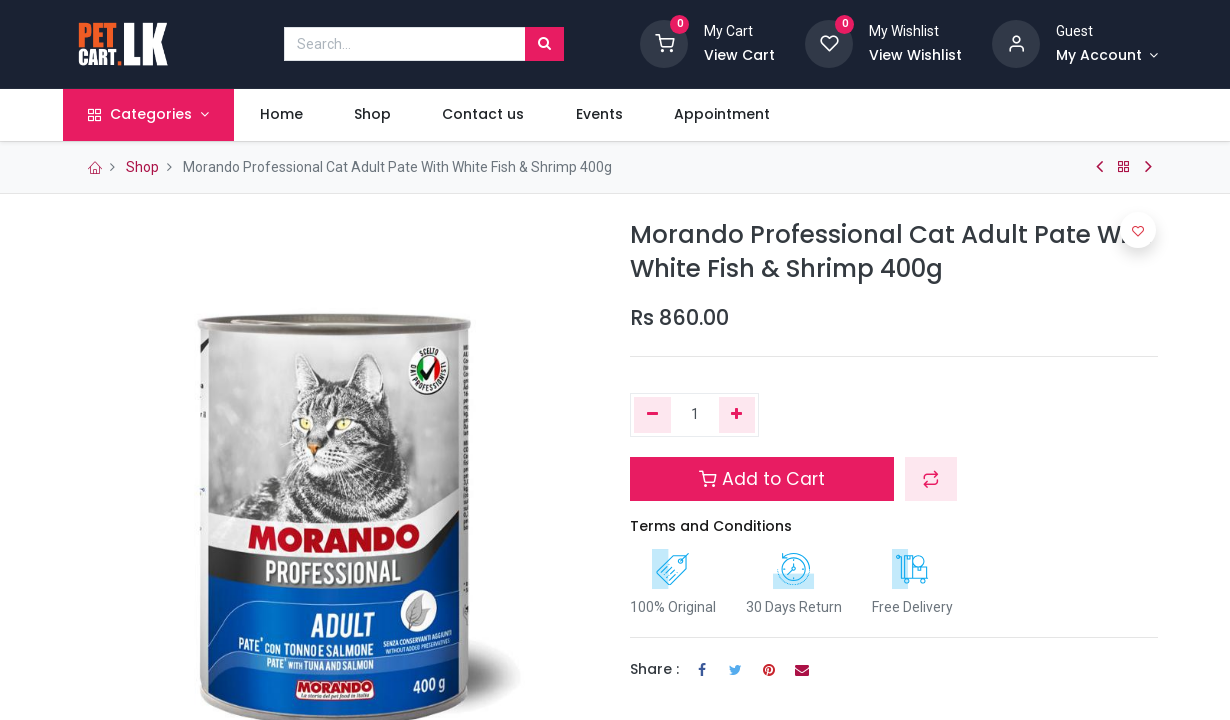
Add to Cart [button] (762, 479)
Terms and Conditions (711, 526)
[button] (931, 479)
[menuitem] (291, 115)
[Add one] (737, 415)
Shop (142, 167)
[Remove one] (652, 415)
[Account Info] (1107, 56)
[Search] (544, 44)
